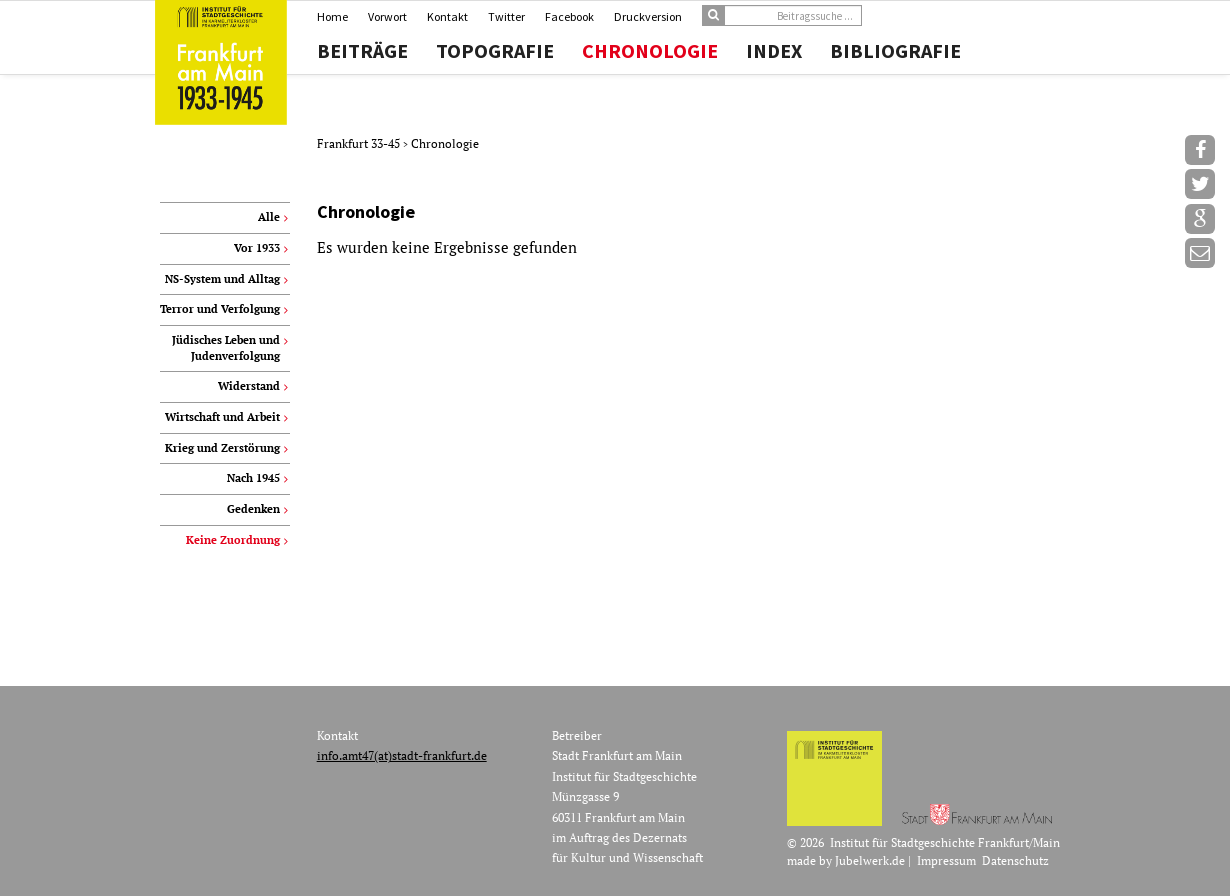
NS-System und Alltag (222, 279)
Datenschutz (1015, 860)
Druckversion (648, 16)
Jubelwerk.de (870, 860)
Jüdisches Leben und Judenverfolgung (226, 348)
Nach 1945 (253, 478)
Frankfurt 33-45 (360, 143)
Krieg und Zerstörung (222, 448)
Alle (269, 217)
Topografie (495, 51)
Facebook (569, 16)
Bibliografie (895, 51)
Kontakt (447, 16)
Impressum (946, 860)
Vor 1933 (257, 248)
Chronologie (650, 51)
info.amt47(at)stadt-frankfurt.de (402, 755)
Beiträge (362, 51)
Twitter (506, 16)
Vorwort (387, 16)
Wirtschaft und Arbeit (222, 417)
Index (774, 51)
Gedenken (253, 509)
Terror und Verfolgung (220, 309)
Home (332, 16)
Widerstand (249, 386)
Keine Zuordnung (233, 540)
